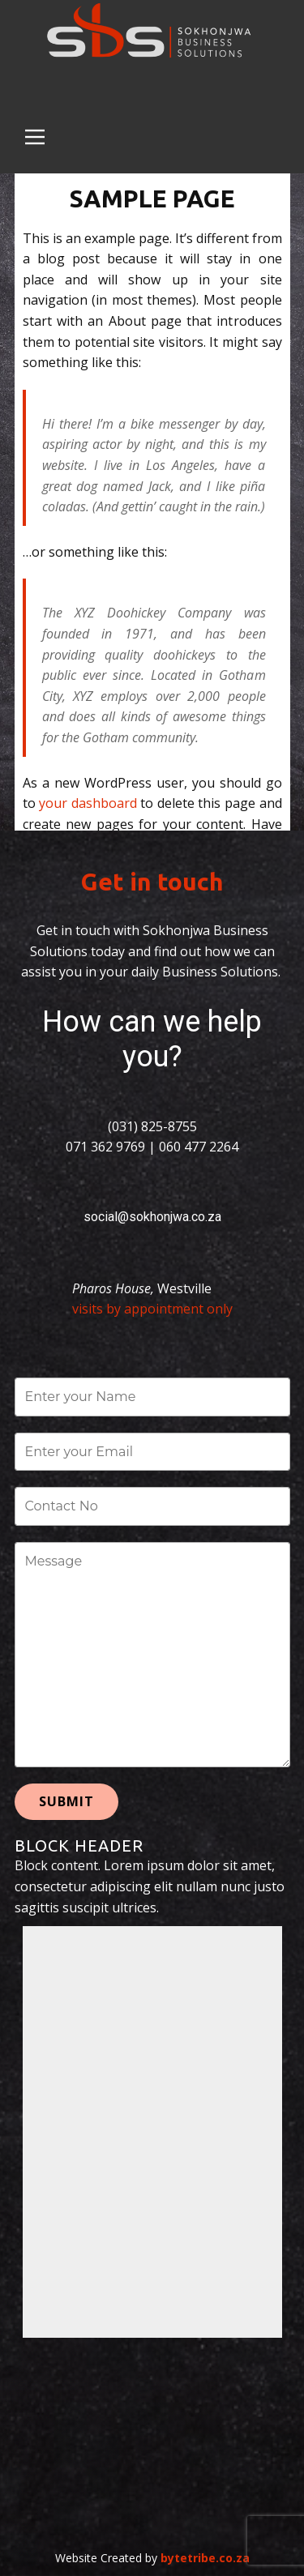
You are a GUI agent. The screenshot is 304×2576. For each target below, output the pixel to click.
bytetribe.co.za (205, 2557)
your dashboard (88, 803)
